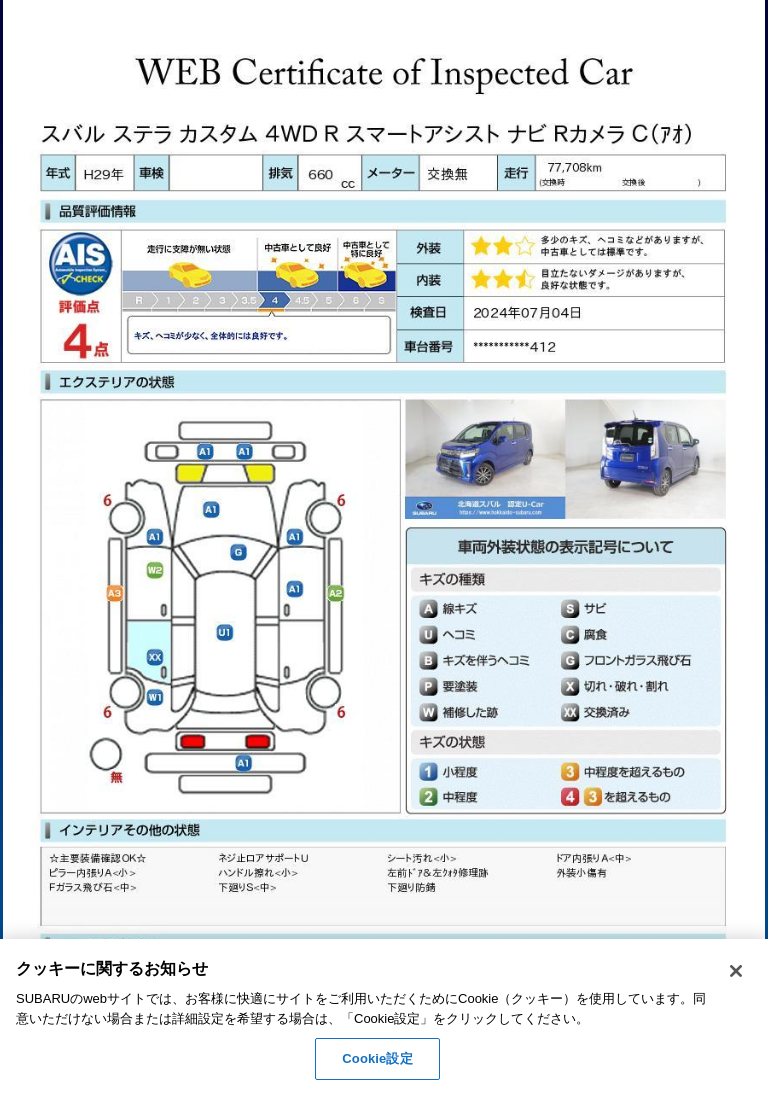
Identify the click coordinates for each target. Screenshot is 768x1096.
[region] (384, 1017)
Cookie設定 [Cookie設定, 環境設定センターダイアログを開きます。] (377, 1058)
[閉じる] (736, 971)
